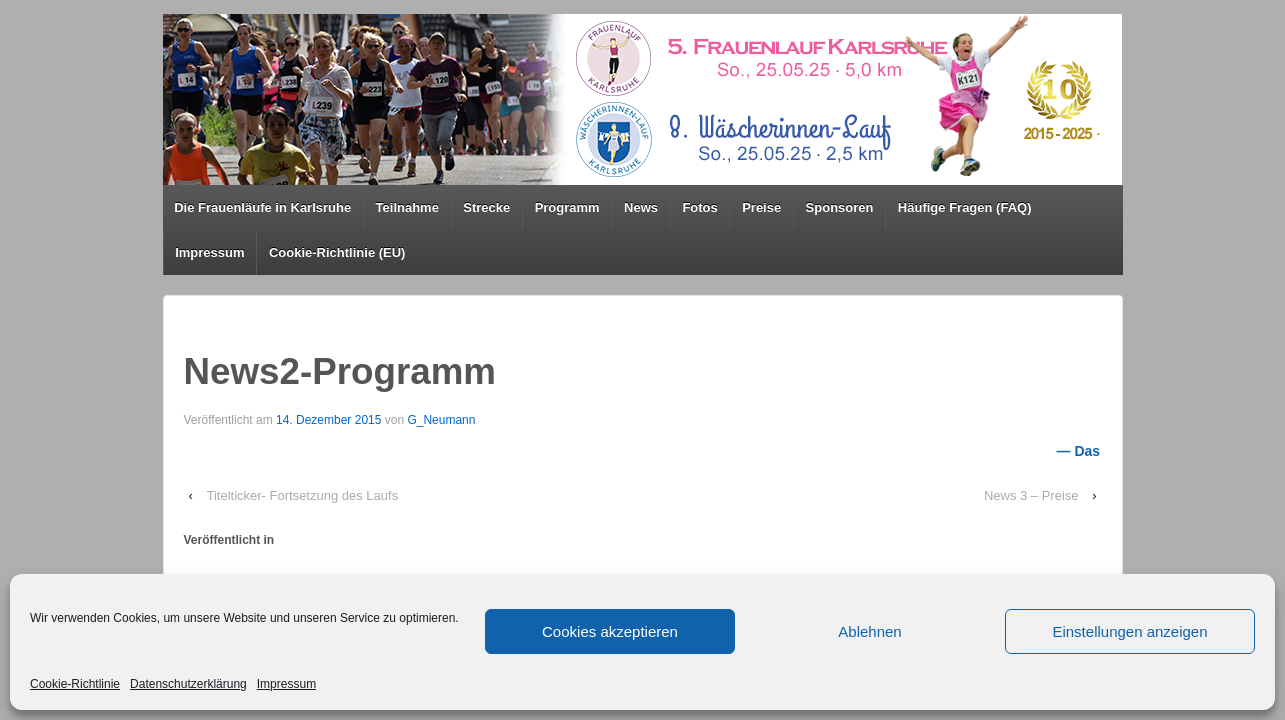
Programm (567, 207)
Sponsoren (840, 207)
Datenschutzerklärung (188, 684)
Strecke (486, 207)
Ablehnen (869, 631)
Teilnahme (407, 207)
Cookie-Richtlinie (75, 684)
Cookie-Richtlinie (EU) (337, 252)
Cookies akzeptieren (610, 631)
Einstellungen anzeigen (1129, 631)
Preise (761, 207)
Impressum (286, 684)
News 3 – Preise (1031, 495)
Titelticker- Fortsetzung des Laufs (302, 495)
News (641, 207)
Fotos (699, 207)
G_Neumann (441, 420)
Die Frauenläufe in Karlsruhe (262, 207)
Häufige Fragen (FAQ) (965, 207)
